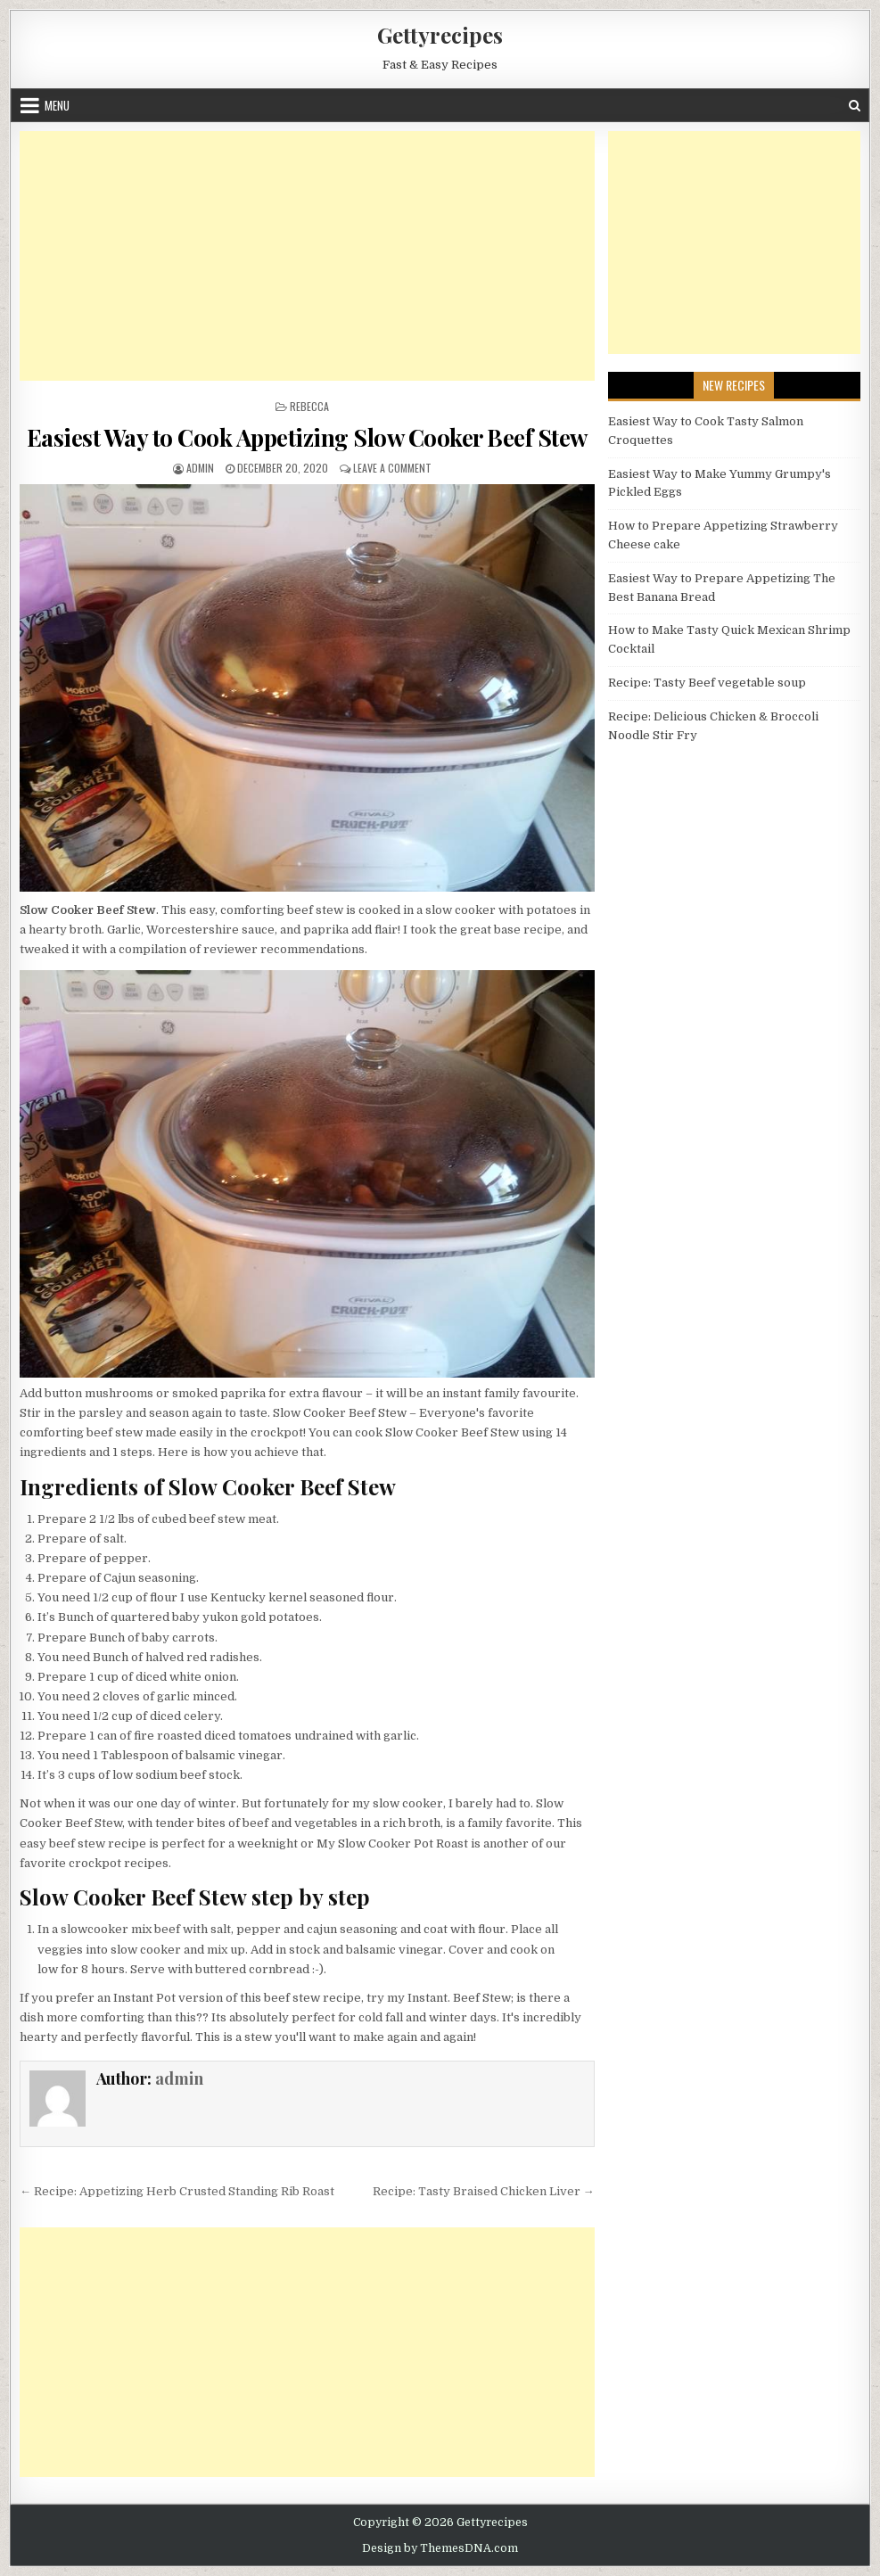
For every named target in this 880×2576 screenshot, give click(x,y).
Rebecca (309, 406)
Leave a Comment (392, 467)
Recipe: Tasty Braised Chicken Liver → (484, 2191)
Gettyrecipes (440, 35)
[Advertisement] (307, 256)
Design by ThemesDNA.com (440, 2548)
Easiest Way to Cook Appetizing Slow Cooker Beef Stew (307, 437)
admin (200, 467)
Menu (57, 105)
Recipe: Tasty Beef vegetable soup (707, 682)
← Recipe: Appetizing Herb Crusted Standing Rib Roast (177, 2191)
